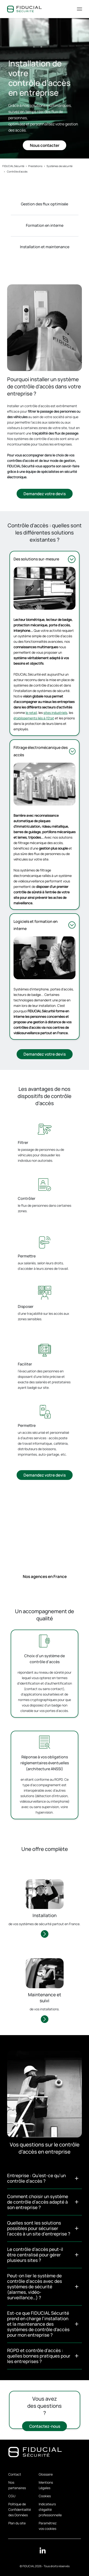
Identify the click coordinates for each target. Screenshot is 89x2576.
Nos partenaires (17, 2485)
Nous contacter (44, 145)
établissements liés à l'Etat (34, 718)
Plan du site (17, 2523)
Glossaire (46, 2474)
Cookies (45, 2496)
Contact (14, 2474)
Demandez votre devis (45, 494)
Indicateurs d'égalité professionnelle (50, 2509)
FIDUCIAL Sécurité (13, 166)
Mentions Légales (46, 2485)
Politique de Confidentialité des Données (19, 2509)
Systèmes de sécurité (59, 166)
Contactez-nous (44, 2426)
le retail (31, 712)
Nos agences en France (44, 1577)
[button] (44, 2178)
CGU (11, 2496)
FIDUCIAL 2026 (32, 2566)
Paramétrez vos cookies (47, 2526)
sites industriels (55, 712)
